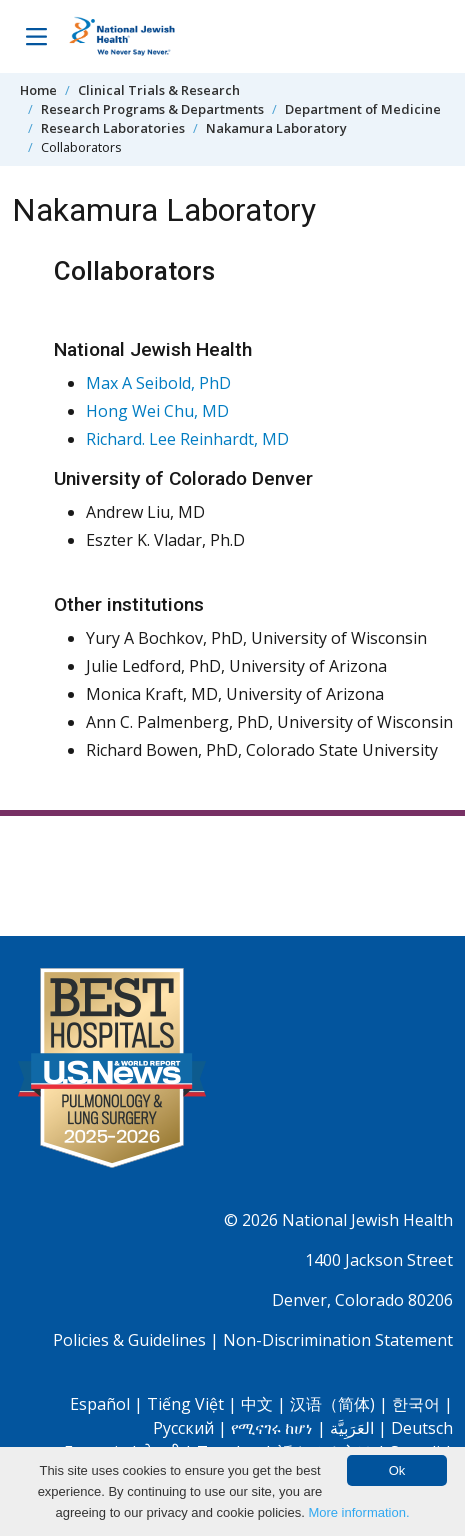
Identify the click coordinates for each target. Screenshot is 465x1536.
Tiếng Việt (185, 1404)
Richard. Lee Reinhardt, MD (187, 439)
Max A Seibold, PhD (158, 383)
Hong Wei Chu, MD (157, 411)
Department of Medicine (363, 109)
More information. (358, 1512)
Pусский (183, 1428)
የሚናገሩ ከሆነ (272, 1428)
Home (38, 90)
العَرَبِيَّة (352, 1428)
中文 (257, 1404)
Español (100, 1404)
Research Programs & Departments (152, 109)
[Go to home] (143, 36)
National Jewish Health (367, 1220)
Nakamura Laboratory (276, 128)
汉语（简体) (332, 1404)
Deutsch (422, 1428)
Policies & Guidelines (129, 1340)
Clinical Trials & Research (159, 90)
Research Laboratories (113, 128)
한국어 (416, 1404)
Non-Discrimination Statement (338, 1340)
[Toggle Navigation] (36, 36)
